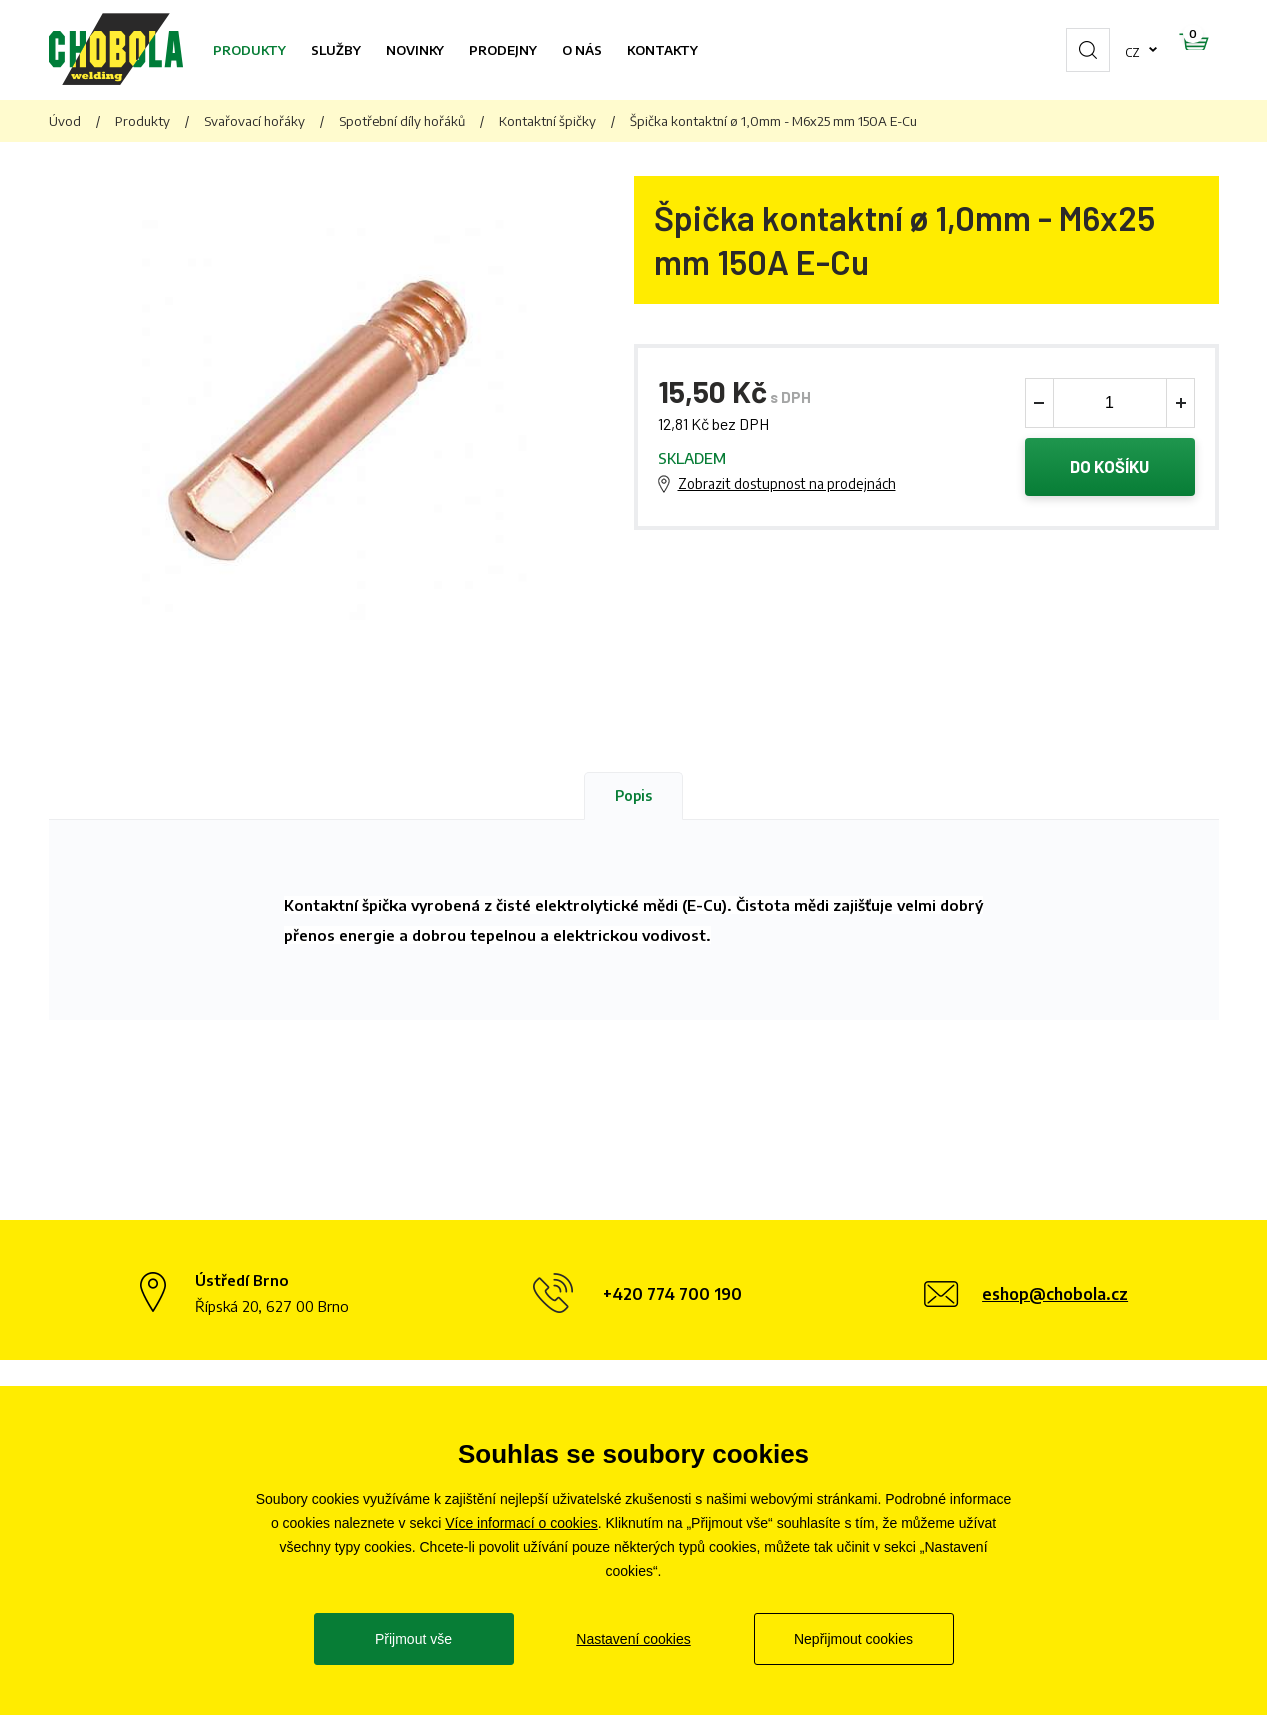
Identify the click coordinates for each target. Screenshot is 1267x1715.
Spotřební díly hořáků (402, 121)
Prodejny (503, 50)
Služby (336, 50)
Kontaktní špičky (547, 121)
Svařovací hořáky (254, 121)
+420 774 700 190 (672, 1294)
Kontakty (662, 50)
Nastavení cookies (633, 1639)
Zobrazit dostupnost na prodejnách (787, 484)
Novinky (415, 50)
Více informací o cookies (521, 1523)
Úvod (65, 121)
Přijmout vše (413, 1639)
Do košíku (1109, 468)
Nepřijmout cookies (853, 1639)
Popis (633, 795)
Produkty (249, 50)
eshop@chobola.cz (1055, 1294)
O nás (582, 50)
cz (1069, 50)
